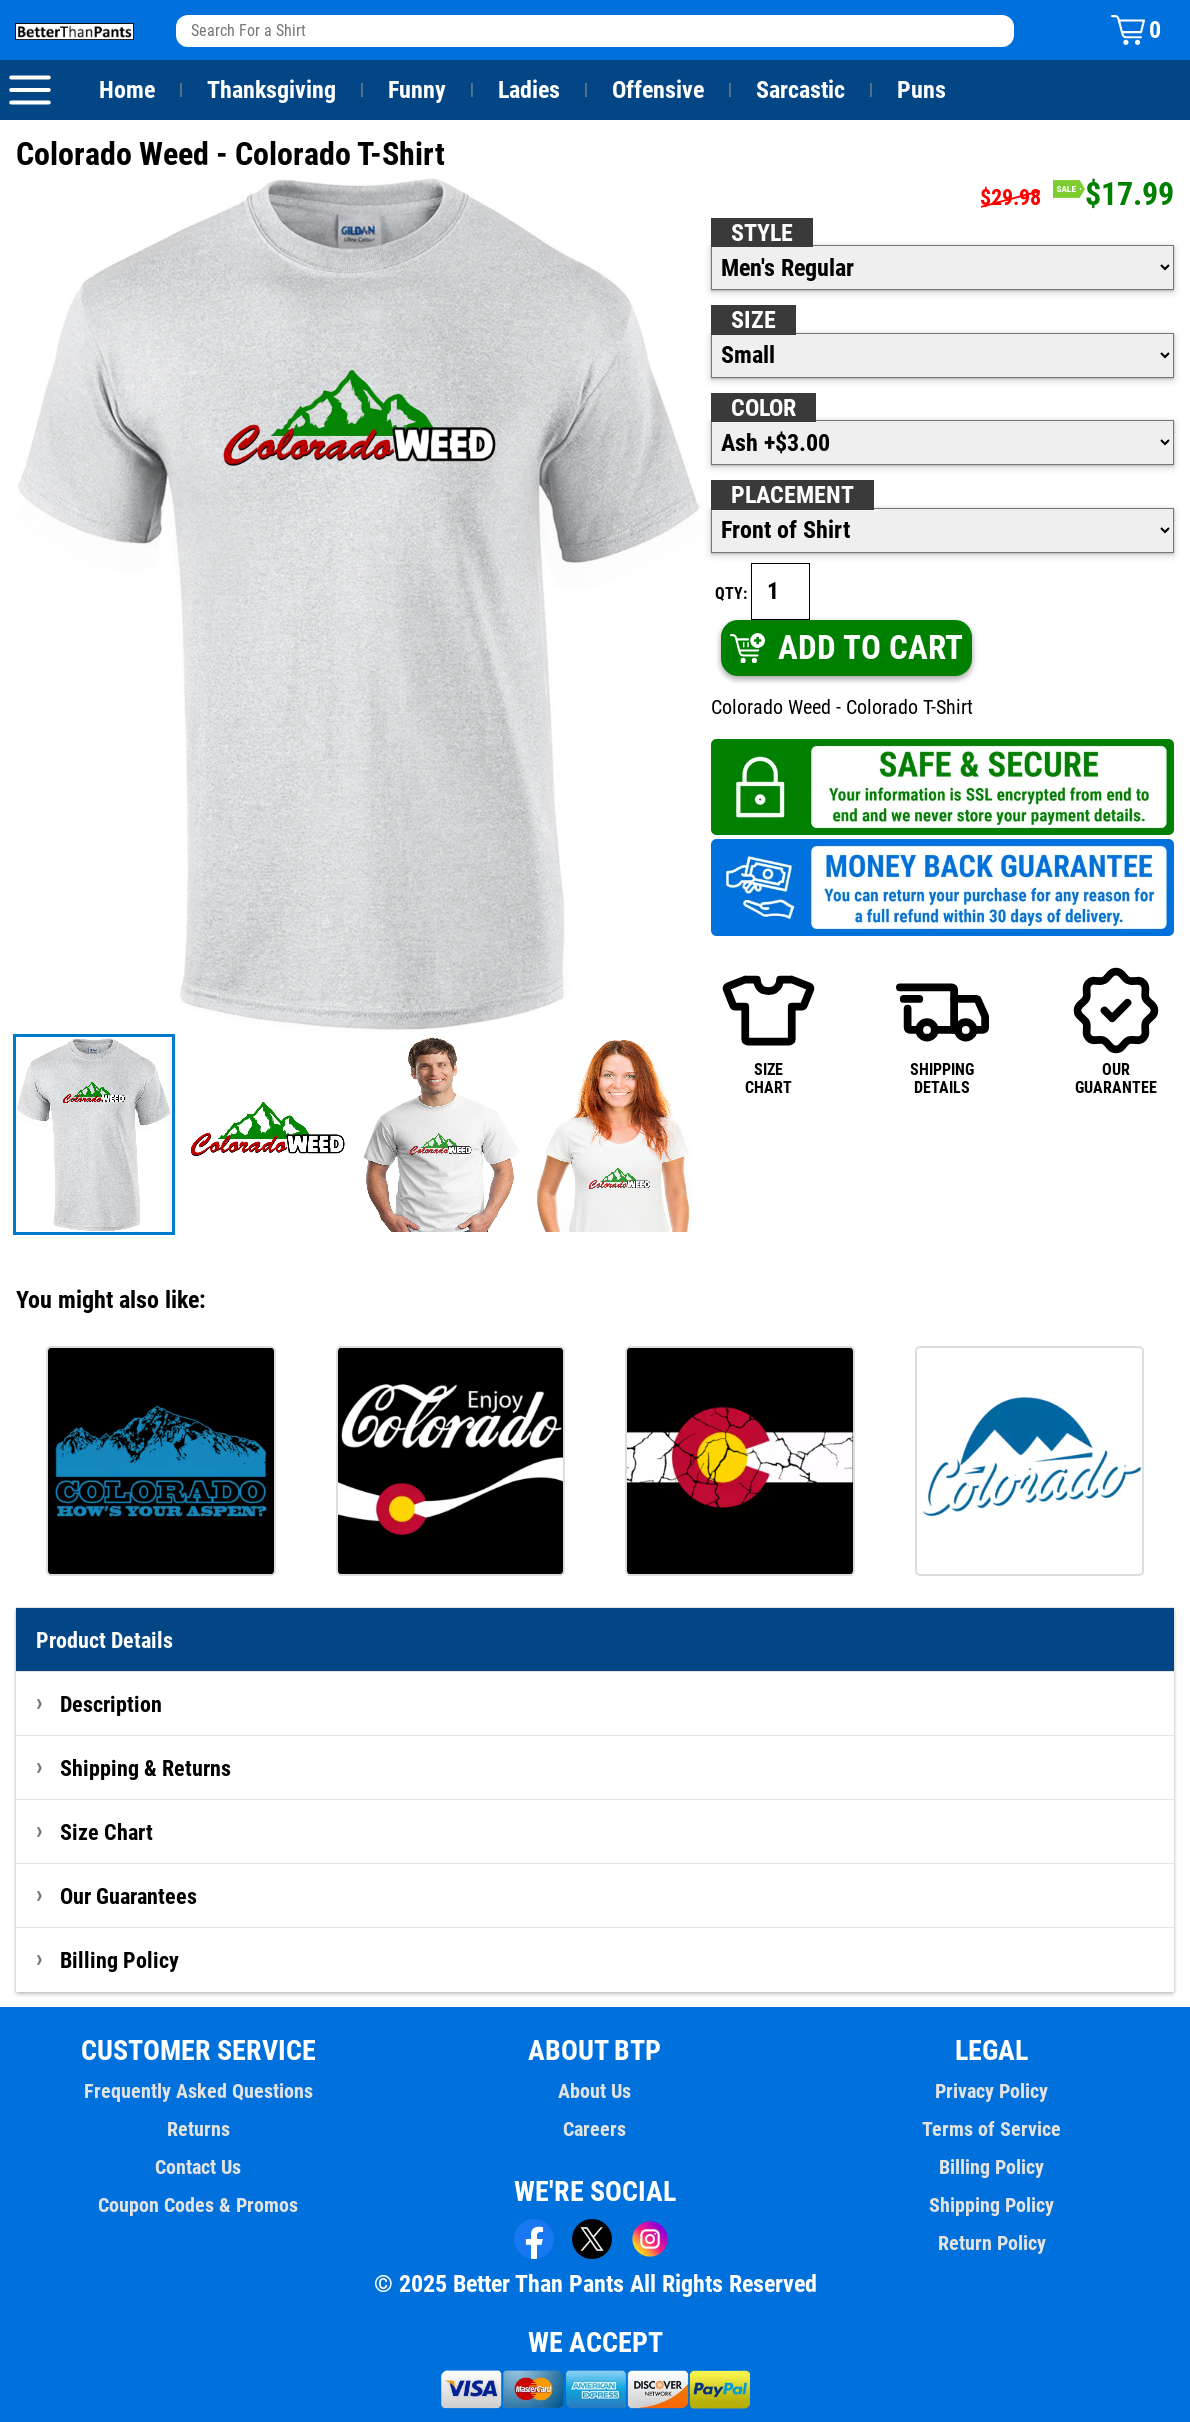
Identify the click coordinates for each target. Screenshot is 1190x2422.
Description (111, 1704)
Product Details (105, 1640)
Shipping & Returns (146, 1768)
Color (764, 408)
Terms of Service (992, 2129)
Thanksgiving (271, 90)
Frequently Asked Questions (198, 2091)
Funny (416, 90)
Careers (595, 2129)
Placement (792, 495)
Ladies (528, 90)
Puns (922, 90)
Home (127, 90)
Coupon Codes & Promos (199, 2205)
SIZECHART (768, 1030)
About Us (595, 2091)
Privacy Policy (991, 2091)
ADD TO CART (845, 647)
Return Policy (991, 2243)
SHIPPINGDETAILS (942, 1030)
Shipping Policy (991, 2205)
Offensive (658, 90)
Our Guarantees (129, 1896)
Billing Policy (119, 1960)
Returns (198, 2129)
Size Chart (106, 1832)
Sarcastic (801, 90)
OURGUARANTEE (1116, 1030)
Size (753, 320)
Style (762, 233)
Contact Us (198, 2167)
